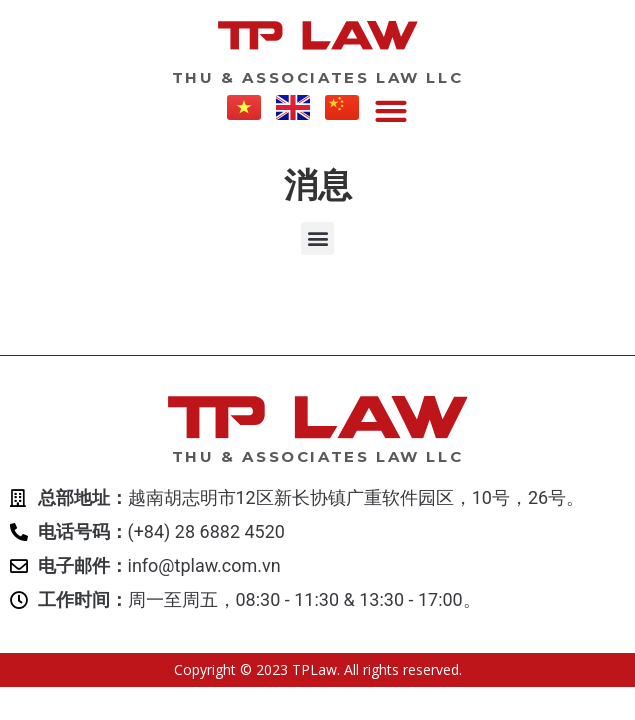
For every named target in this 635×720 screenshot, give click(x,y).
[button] (391, 112)
